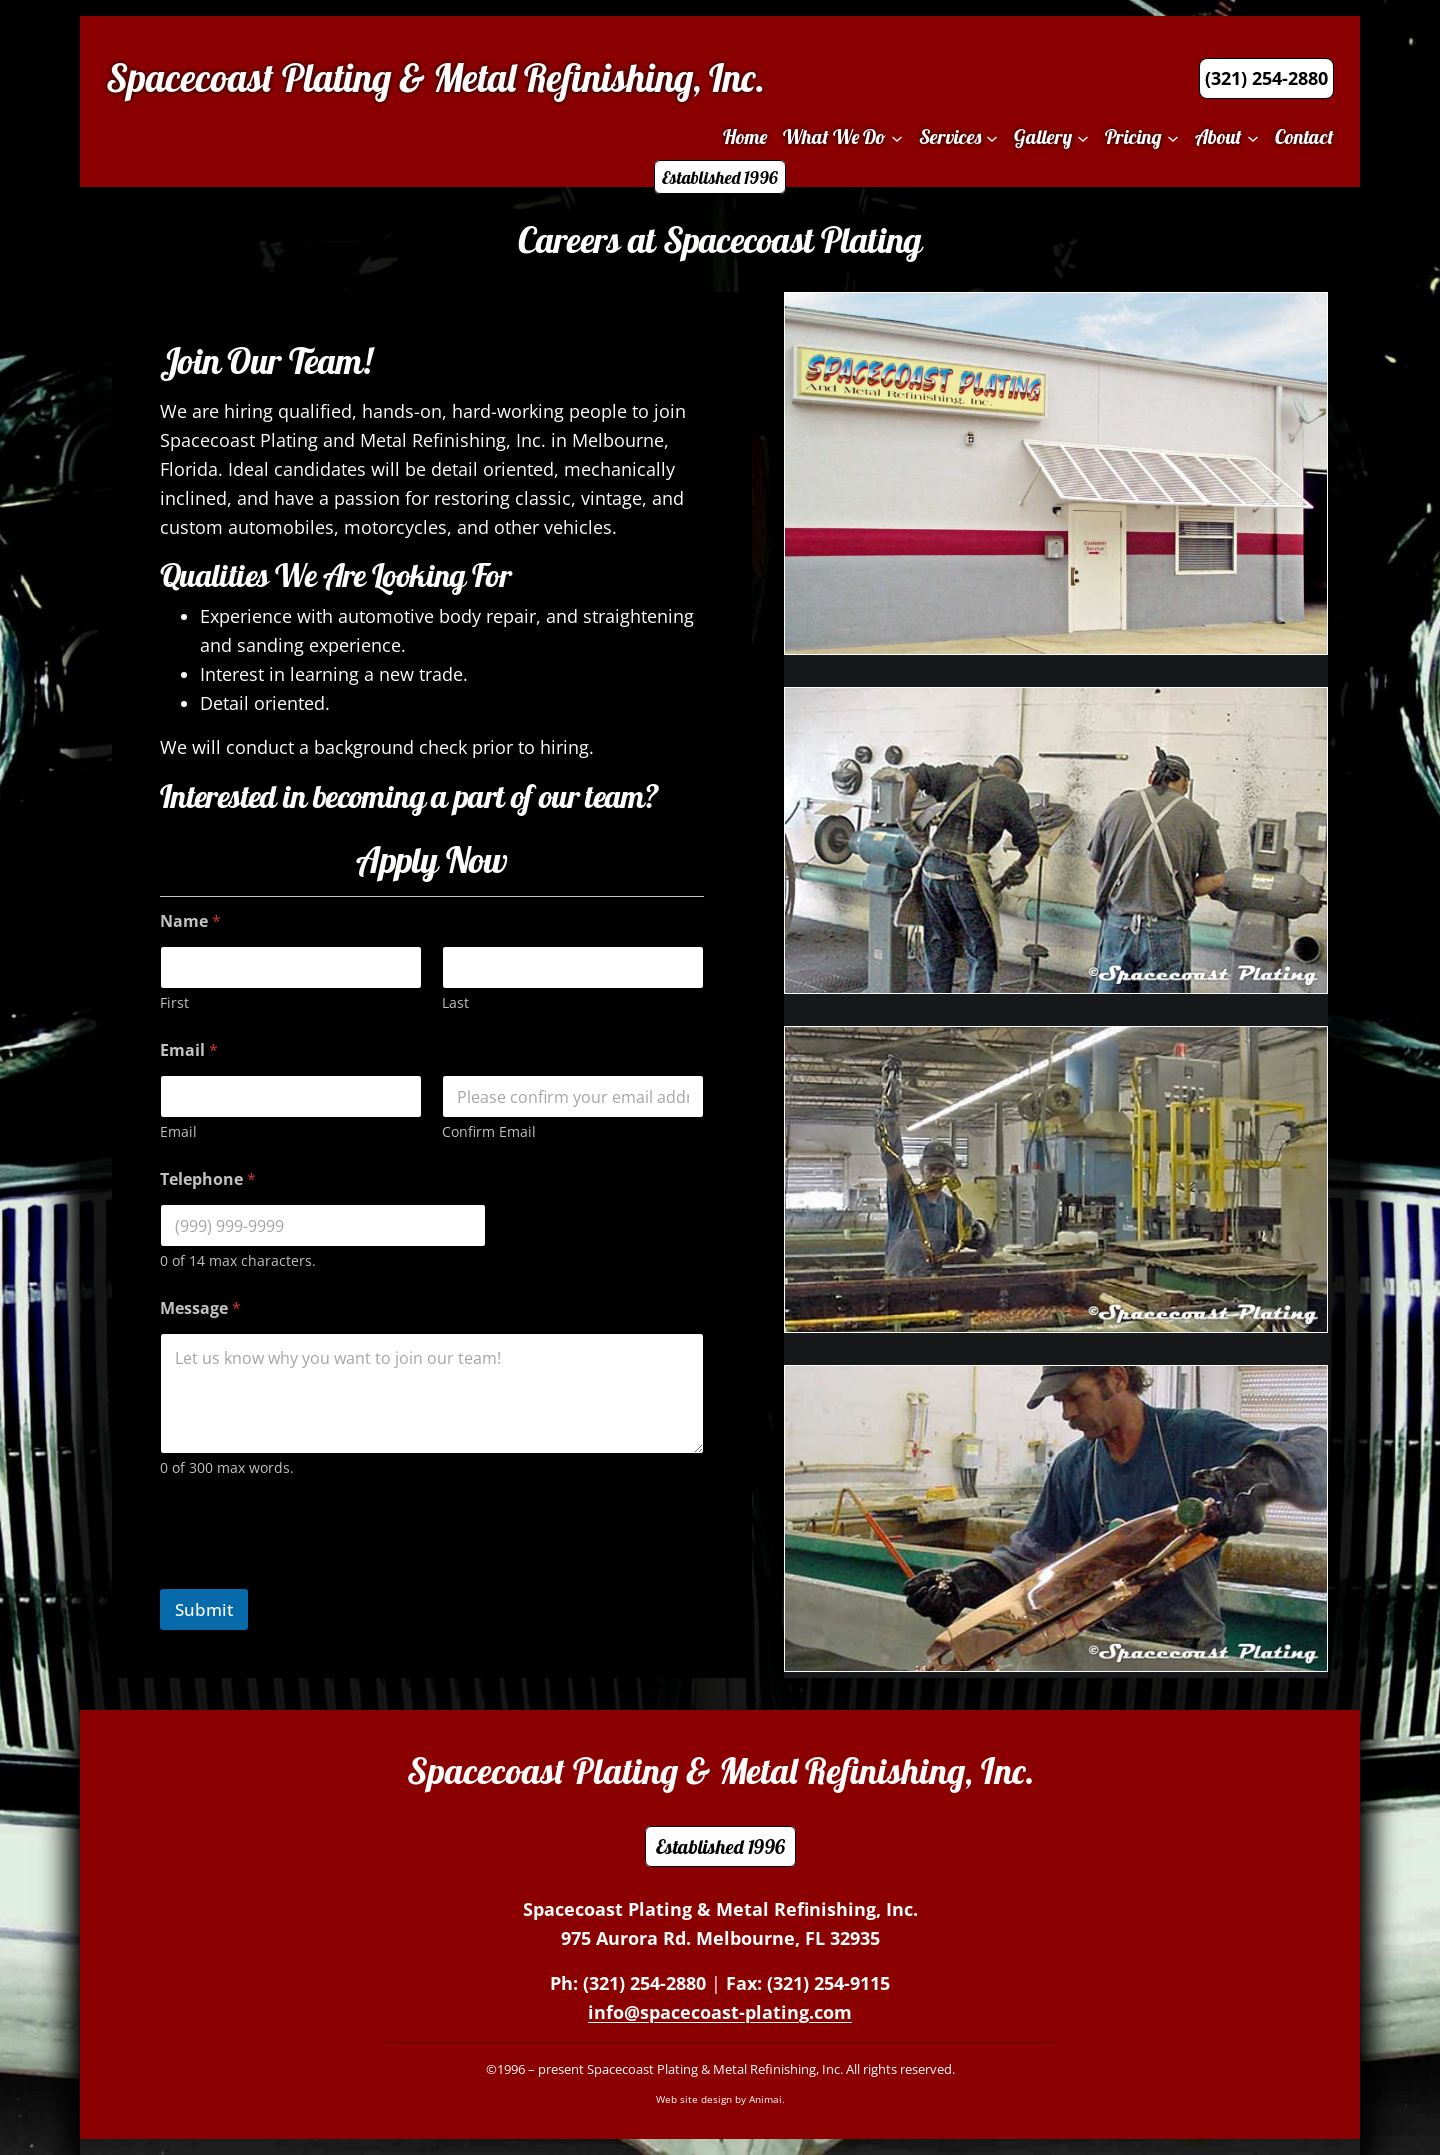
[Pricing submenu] (1173, 137)
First (174, 1002)
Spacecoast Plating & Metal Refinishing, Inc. (435, 78)
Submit (204, 1609)
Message (200, 1308)
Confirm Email (489, 1131)
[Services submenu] (992, 137)
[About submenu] (1253, 137)
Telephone (208, 1179)
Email (178, 1131)
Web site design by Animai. (720, 2099)
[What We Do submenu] (897, 137)
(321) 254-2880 (644, 1983)
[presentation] (312, 1576)
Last (455, 1002)
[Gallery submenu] (1083, 137)
